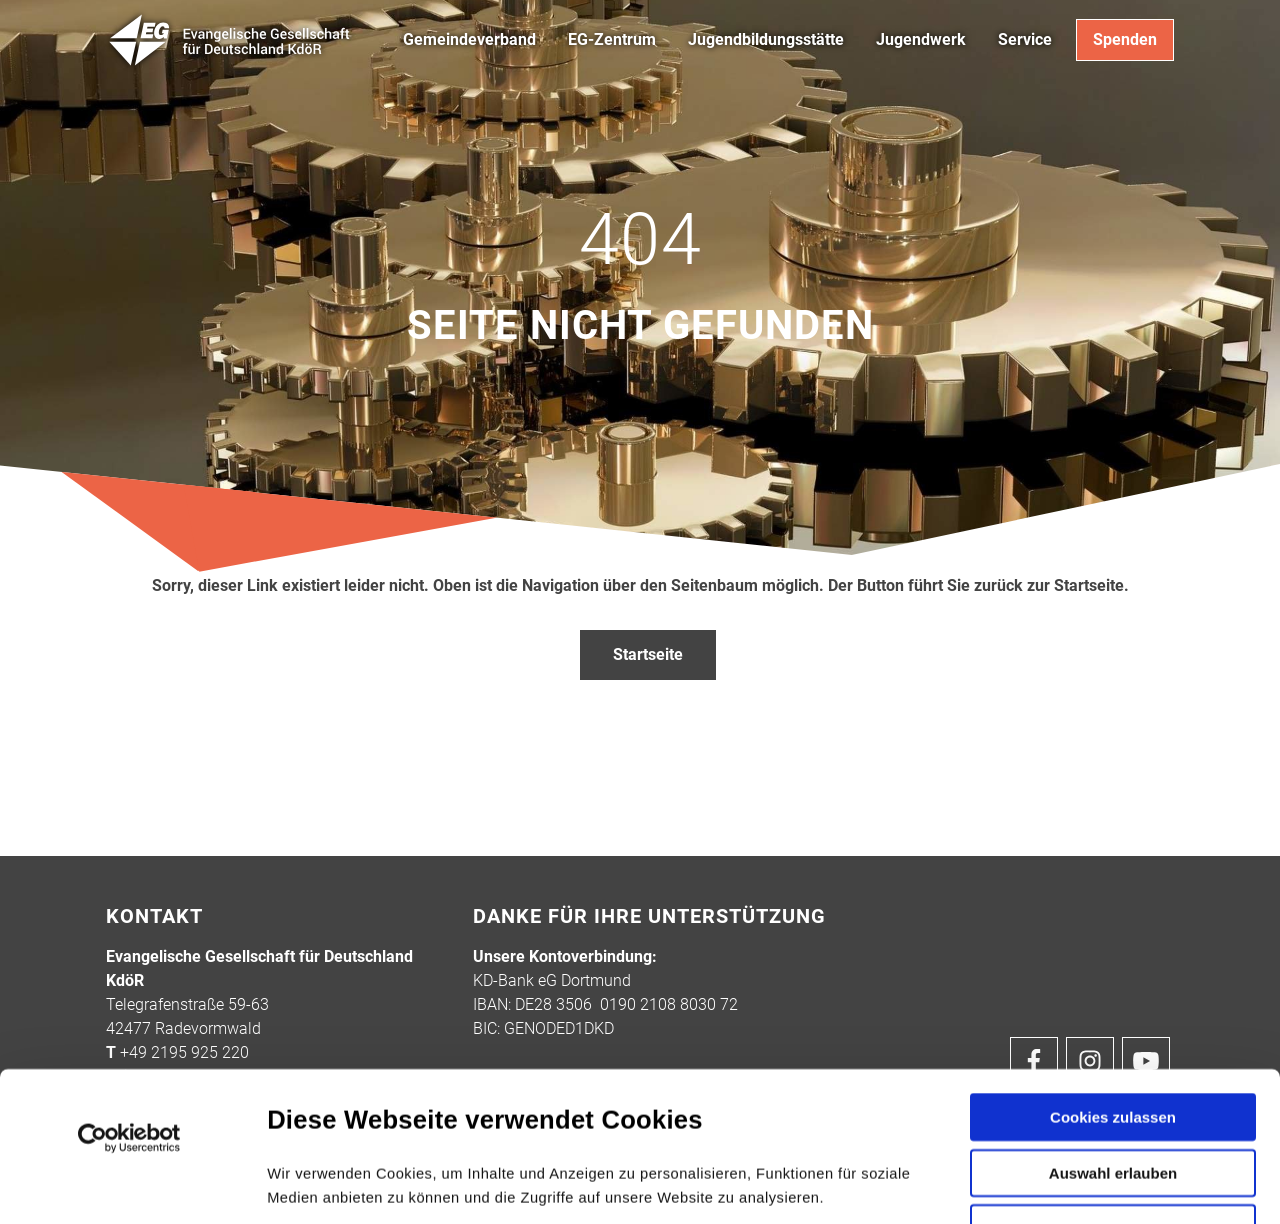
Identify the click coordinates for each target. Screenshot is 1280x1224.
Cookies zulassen (1113, 976)
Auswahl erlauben (1113, 1032)
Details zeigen (1068, 1184)
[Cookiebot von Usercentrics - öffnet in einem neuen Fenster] (129, 998)
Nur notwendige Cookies (1113, 1092)
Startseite (648, 654)
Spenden (1125, 39)
